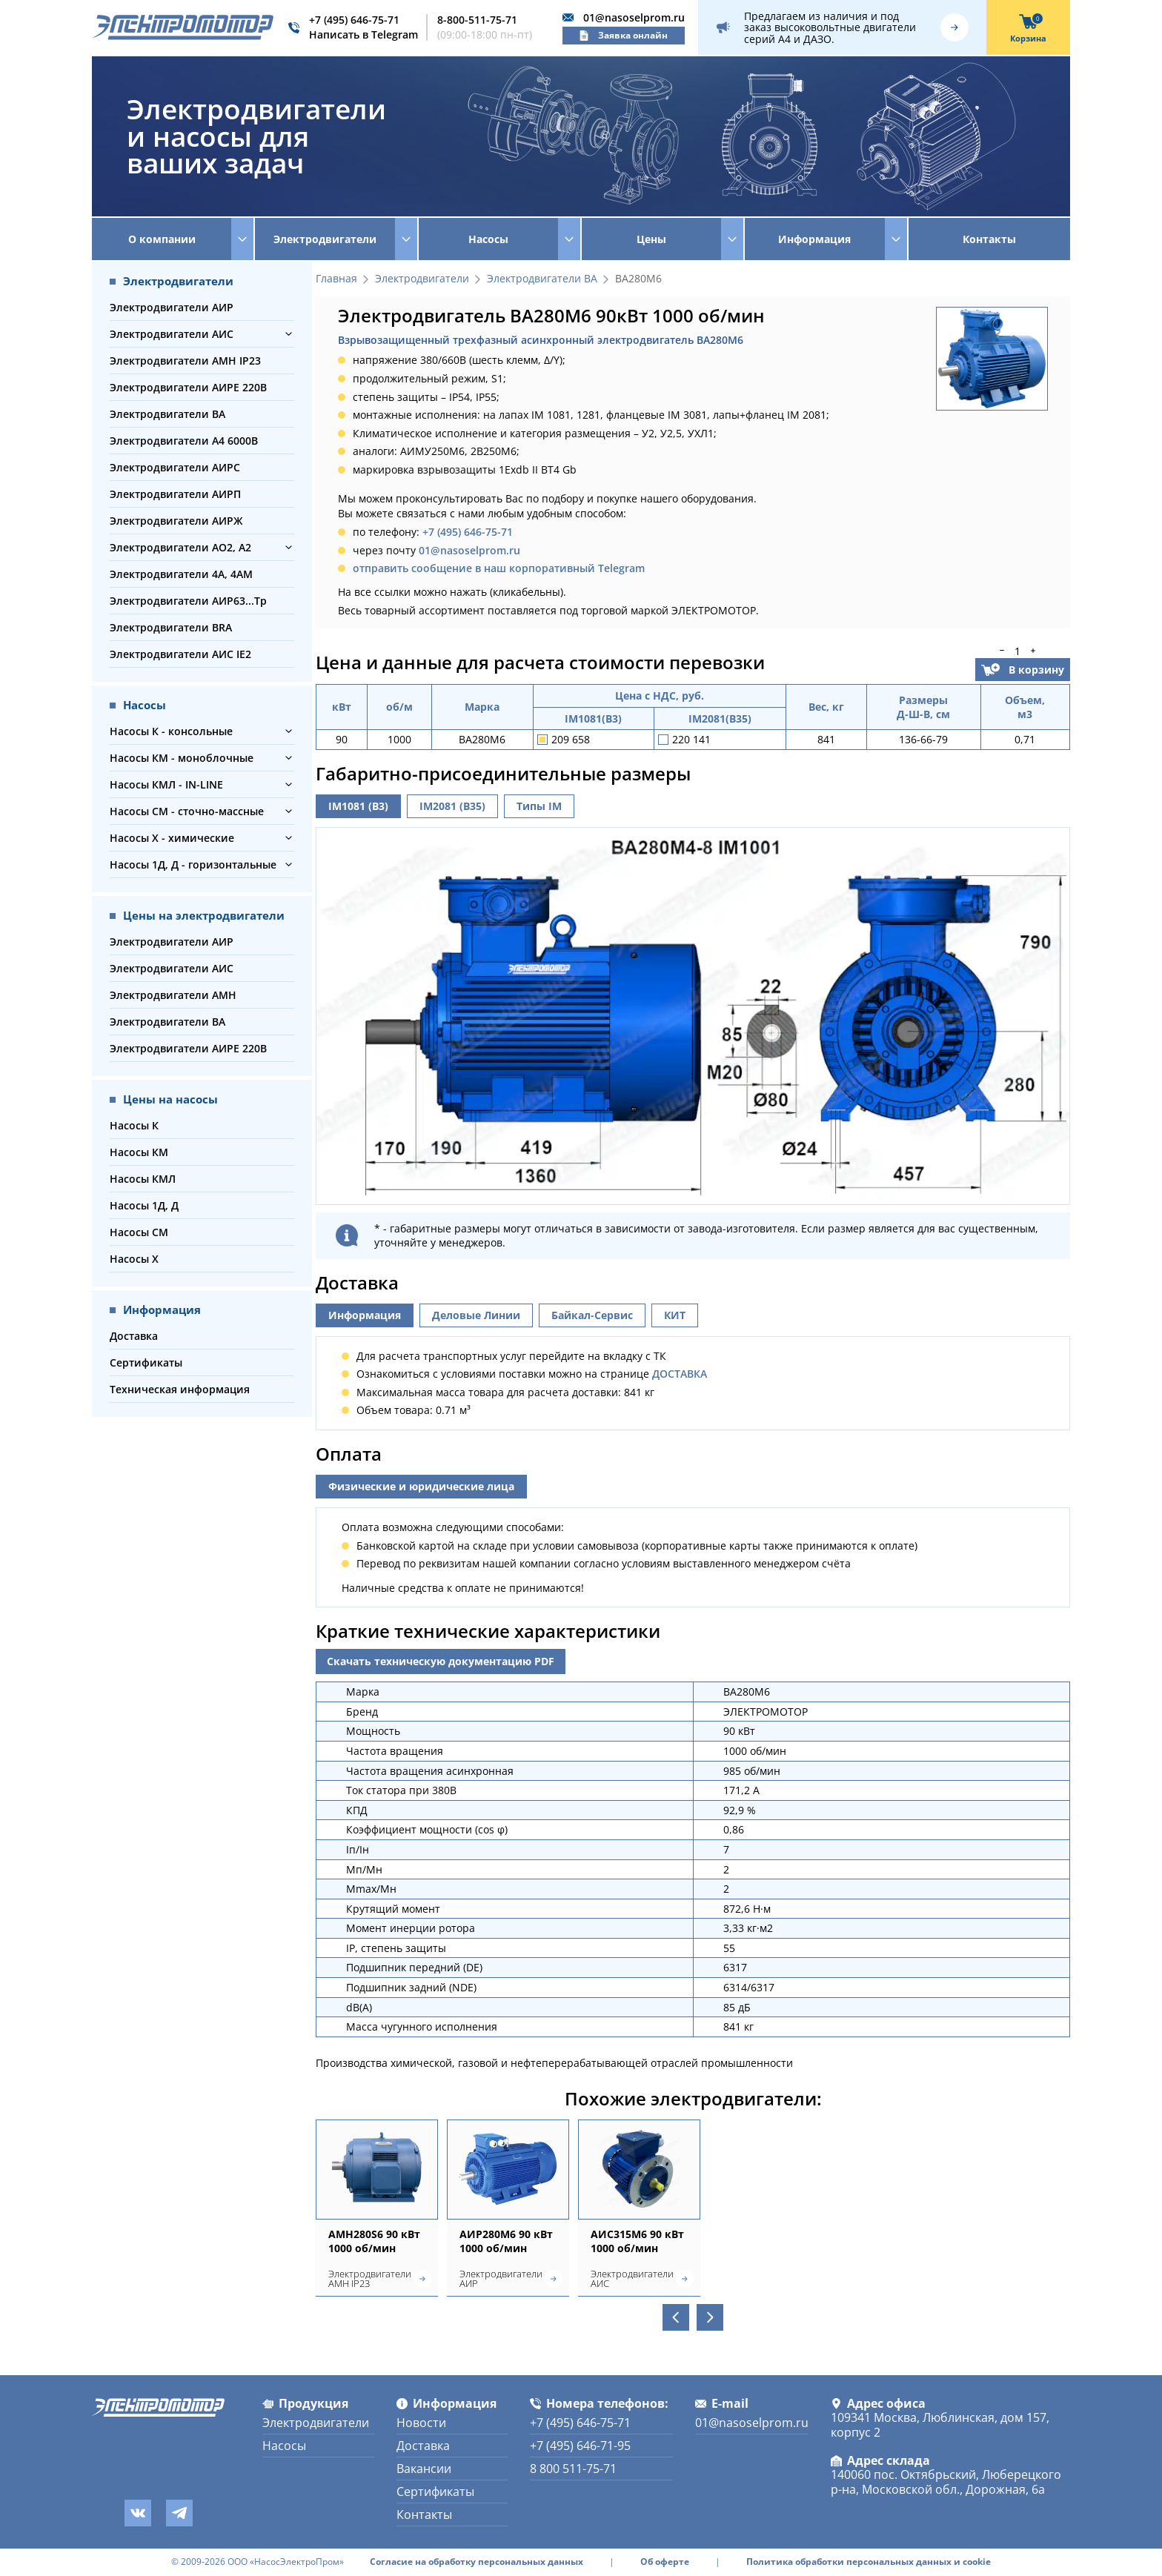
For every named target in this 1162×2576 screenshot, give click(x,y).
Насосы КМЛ (143, 1179)
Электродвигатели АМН (173, 995)
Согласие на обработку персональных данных (476, 2562)
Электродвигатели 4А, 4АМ (181, 574)
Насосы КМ (139, 1152)
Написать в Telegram (363, 34)
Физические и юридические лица (421, 1486)
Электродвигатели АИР (171, 307)
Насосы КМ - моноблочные (181, 758)
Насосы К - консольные (171, 731)
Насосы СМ (139, 1232)
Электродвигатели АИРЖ (176, 521)
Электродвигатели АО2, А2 (180, 547)
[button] (288, 333)
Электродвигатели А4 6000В (184, 441)
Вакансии (423, 2468)
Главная (336, 279)
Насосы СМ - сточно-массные (187, 811)
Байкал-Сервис (592, 1315)
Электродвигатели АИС (171, 334)
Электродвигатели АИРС (175, 467)
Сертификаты (146, 1362)
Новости (421, 2422)
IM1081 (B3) (358, 806)
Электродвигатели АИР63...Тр (188, 601)
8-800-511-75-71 (477, 20)
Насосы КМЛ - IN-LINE (166, 784)
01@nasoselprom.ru (634, 17)
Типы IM (539, 806)
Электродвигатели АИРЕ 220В (188, 387)
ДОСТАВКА (679, 1374)
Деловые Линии (476, 1315)
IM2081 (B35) (452, 806)
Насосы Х (134, 1259)
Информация (364, 1315)
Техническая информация (180, 1389)
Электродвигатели (422, 279)
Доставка (134, 1336)
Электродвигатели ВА (167, 414)
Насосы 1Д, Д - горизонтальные (193, 864)
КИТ (674, 1315)
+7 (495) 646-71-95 (580, 2445)
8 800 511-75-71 (573, 2468)
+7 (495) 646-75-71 (354, 20)
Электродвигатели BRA (171, 627)
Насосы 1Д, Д (144, 1205)
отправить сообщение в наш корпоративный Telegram (499, 568)
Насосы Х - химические (172, 838)
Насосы (284, 2445)
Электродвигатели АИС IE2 (180, 654)
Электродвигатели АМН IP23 (185, 360)
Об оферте (664, 2562)
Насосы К (134, 1125)
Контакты (989, 239)
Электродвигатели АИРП (175, 494)
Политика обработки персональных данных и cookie (868, 2562)
